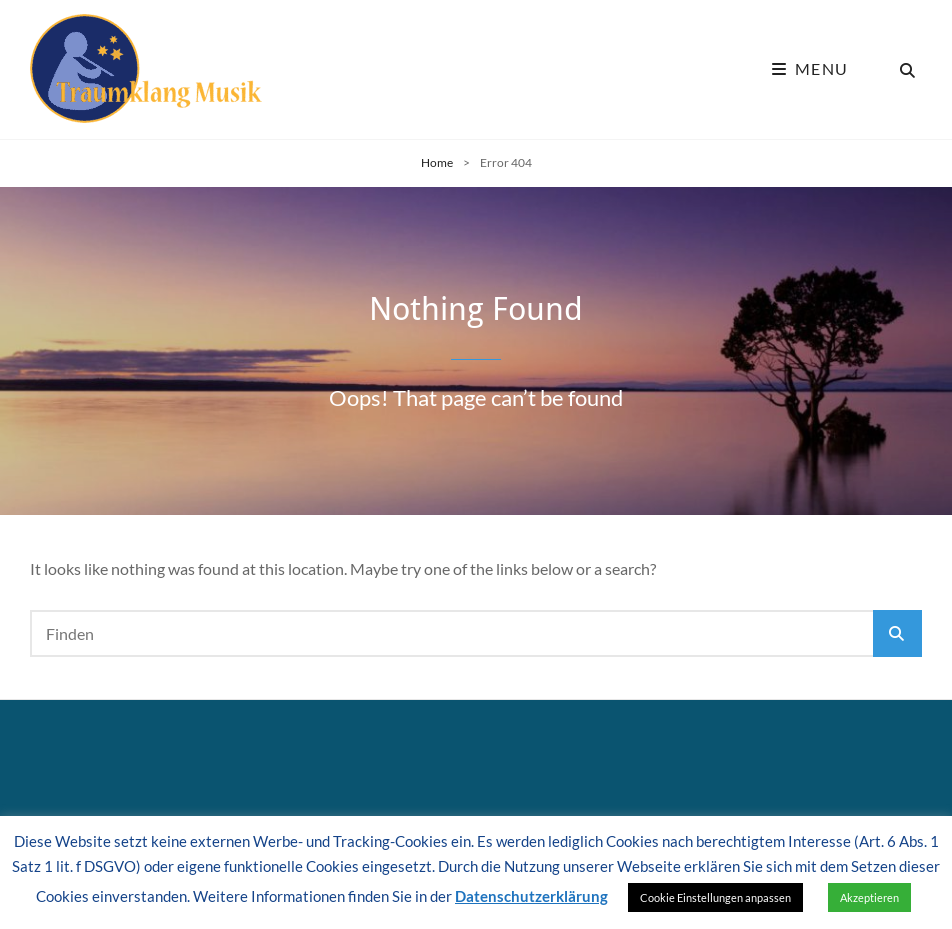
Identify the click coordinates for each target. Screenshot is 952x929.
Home (437, 162)
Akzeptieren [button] (869, 897)
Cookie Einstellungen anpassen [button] (715, 897)
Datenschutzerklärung (531, 896)
